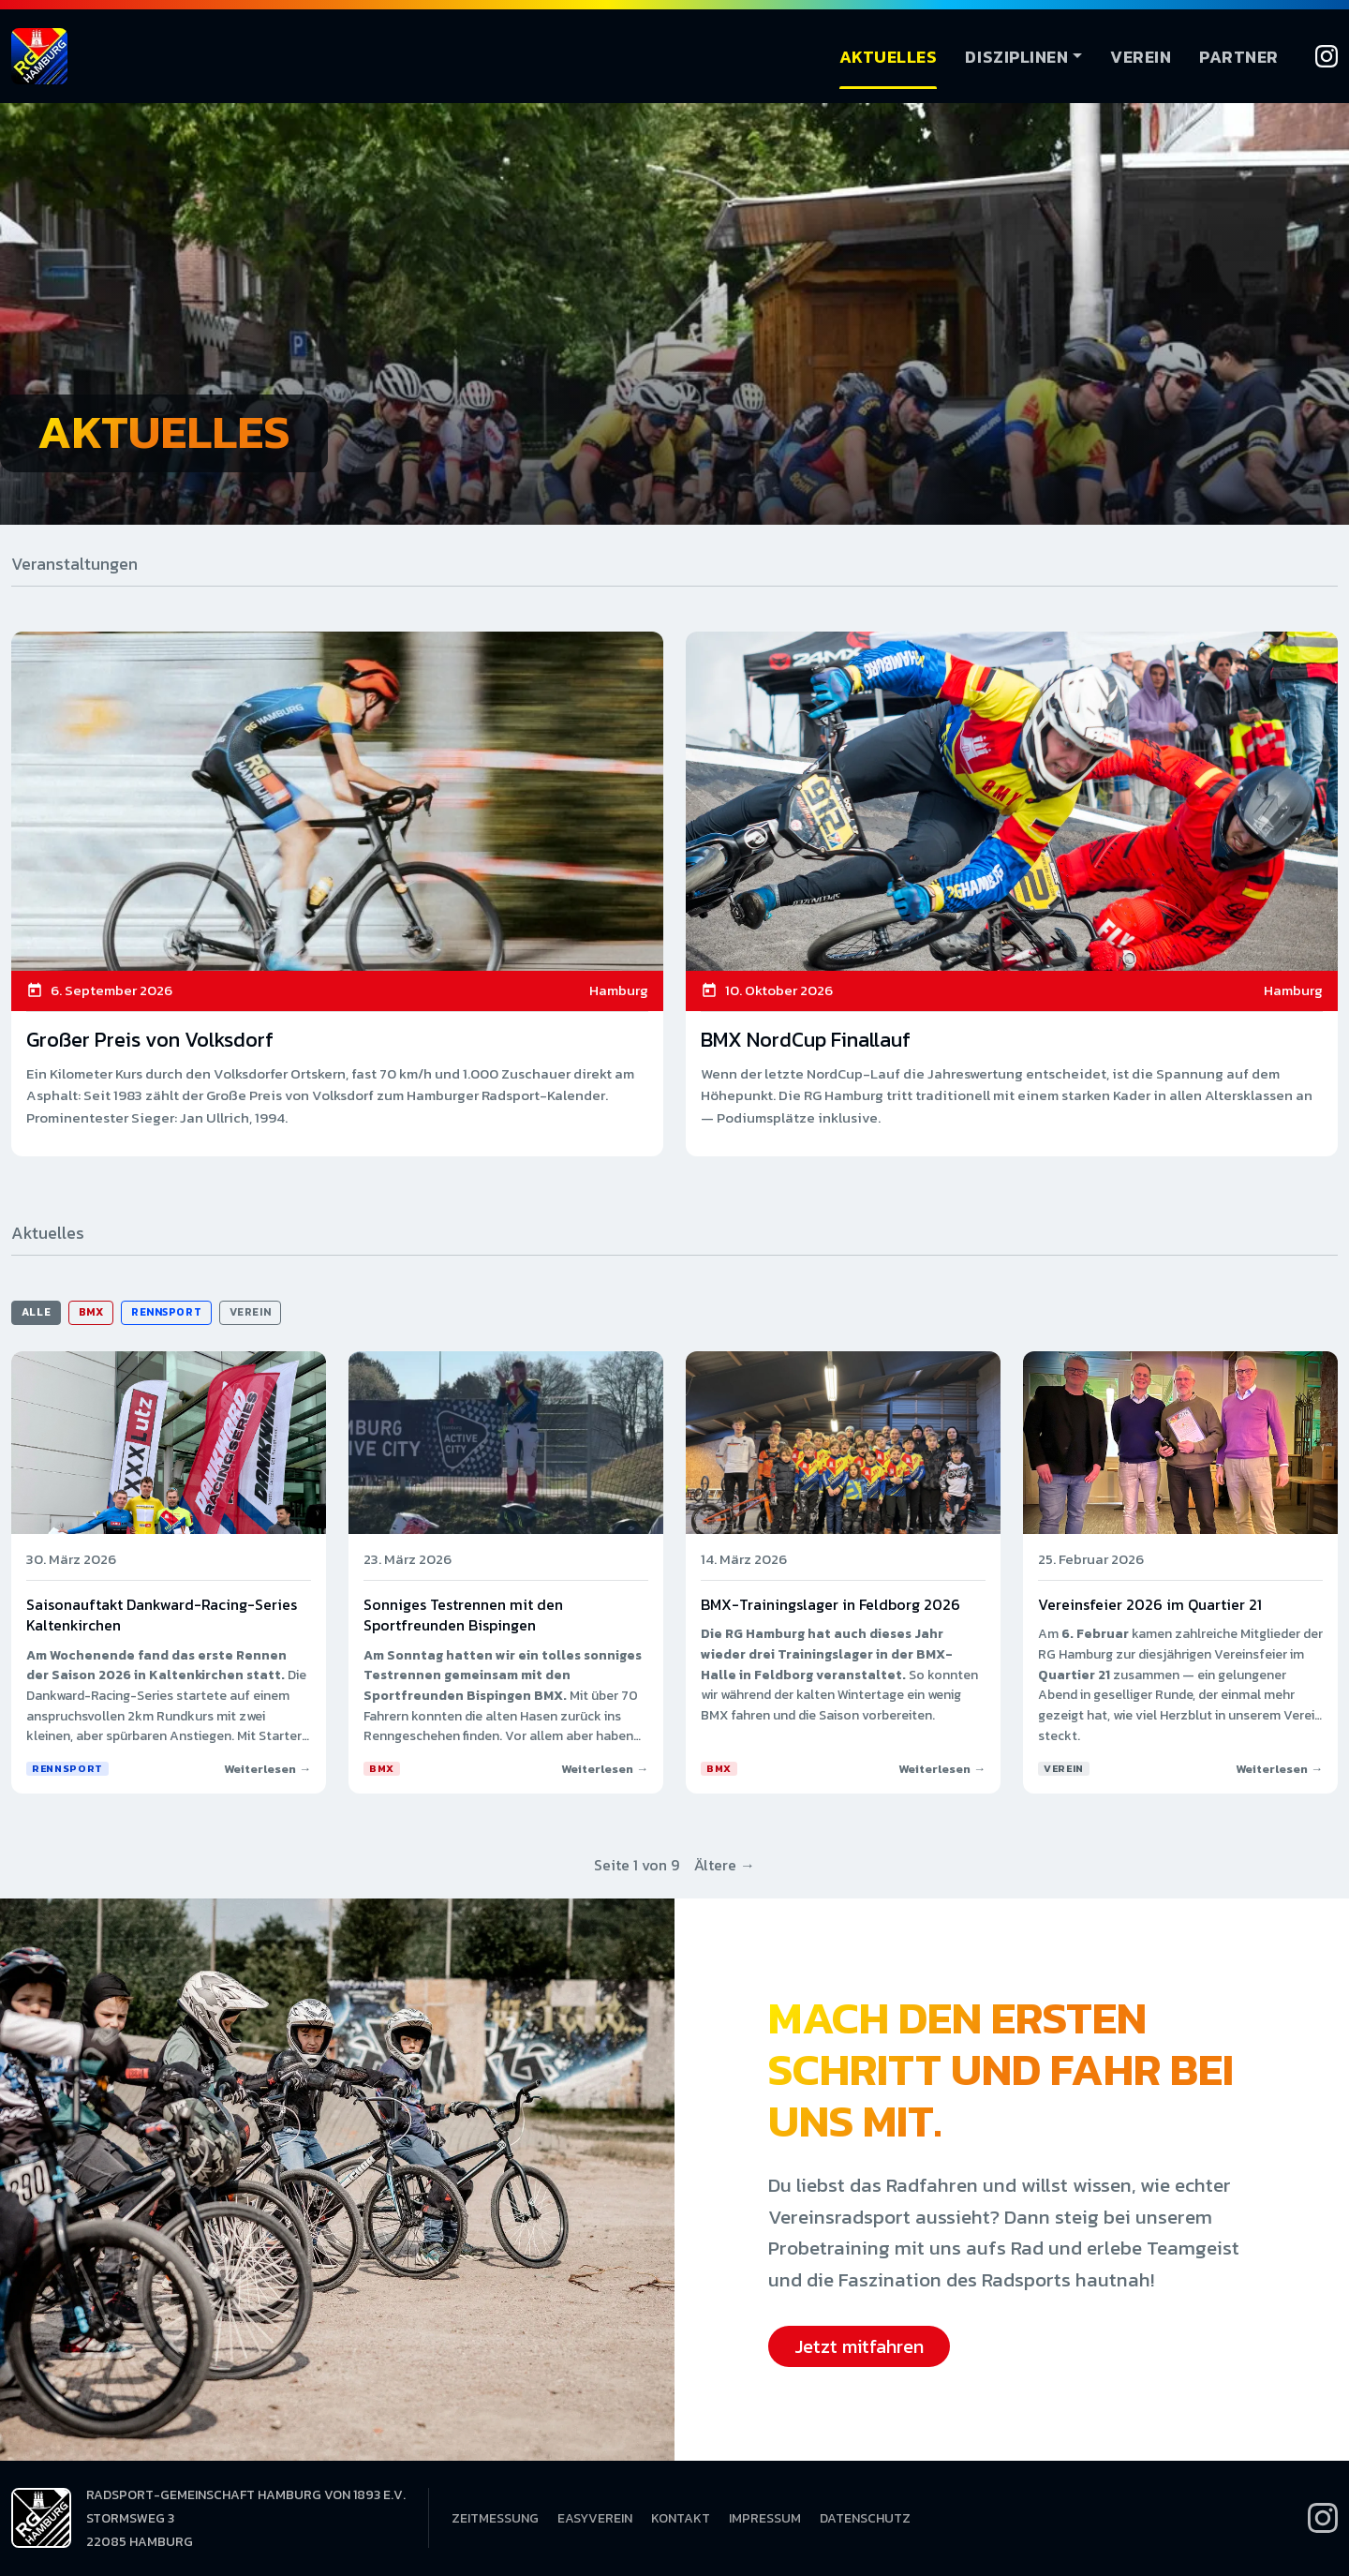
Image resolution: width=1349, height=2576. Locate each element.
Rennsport (166, 1311)
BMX (91, 1311)
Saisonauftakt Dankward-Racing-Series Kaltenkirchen (161, 1614)
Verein (1140, 56)
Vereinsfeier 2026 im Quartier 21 (1150, 1604)
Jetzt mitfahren (859, 2346)
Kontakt (680, 2518)
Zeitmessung (495, 2518)
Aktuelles (888, 56)
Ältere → (724, 1865)
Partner (1239, 56)
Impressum (765, 2518)
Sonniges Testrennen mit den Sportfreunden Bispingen (463, 1614)
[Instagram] (1326, 56)
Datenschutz (865, 2518)
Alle (36, 1311)
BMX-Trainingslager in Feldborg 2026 (830, 1604)
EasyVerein (594, 2518)
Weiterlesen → (267, 1769)
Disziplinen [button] (1016, 56)
